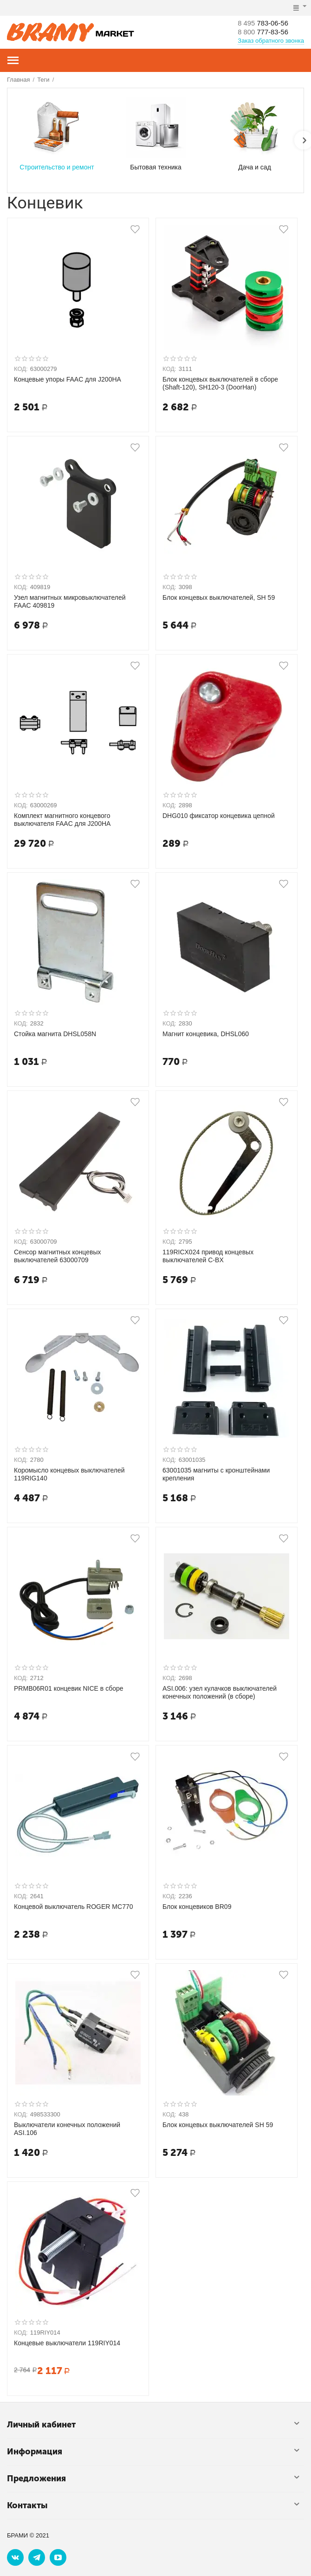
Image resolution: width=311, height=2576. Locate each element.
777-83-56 (265, 32)
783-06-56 (265, 23)
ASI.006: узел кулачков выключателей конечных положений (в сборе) (219, 1692)
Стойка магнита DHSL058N (55, 1034)
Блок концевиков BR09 (196, 1906)
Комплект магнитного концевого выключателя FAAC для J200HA (62, 819)
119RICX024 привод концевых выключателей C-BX (207, 1256)
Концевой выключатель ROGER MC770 (73, 1906)
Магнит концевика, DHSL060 (205, 1034)
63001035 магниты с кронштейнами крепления (216, 1474)
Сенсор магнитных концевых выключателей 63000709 (57, 1256)
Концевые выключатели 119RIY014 (67, 2343)
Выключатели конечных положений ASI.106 (67, 2128)
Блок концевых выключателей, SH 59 (218, 597)
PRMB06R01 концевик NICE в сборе (68, 1688)
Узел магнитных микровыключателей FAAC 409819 (70, 601)
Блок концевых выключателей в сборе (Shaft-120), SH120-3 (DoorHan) (220, 383)
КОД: (21, 368)
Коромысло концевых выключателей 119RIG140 (69, 1474)
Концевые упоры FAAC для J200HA (67, 379)
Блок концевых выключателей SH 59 (217, 2124)
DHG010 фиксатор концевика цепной (218, 815)
